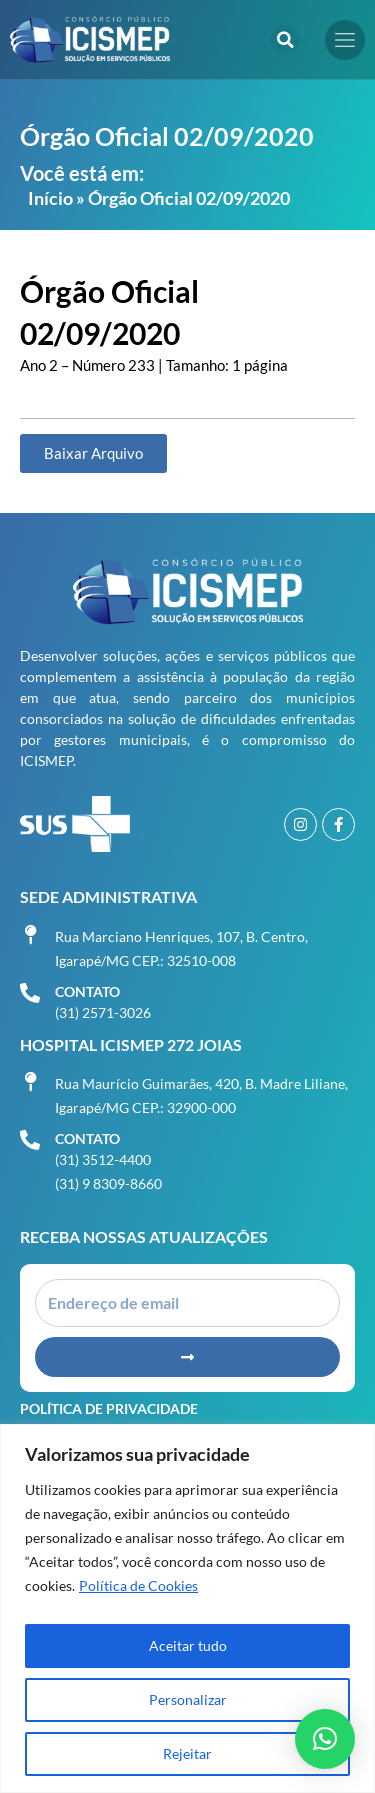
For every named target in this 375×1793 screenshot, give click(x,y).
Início (50, 198)
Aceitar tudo (188, 1645)
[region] (187, 1608)
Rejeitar (187, 1753)
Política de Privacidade (109, 1408)
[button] (285, 40)
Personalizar (188, 1699)
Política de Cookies (138, 1585)
